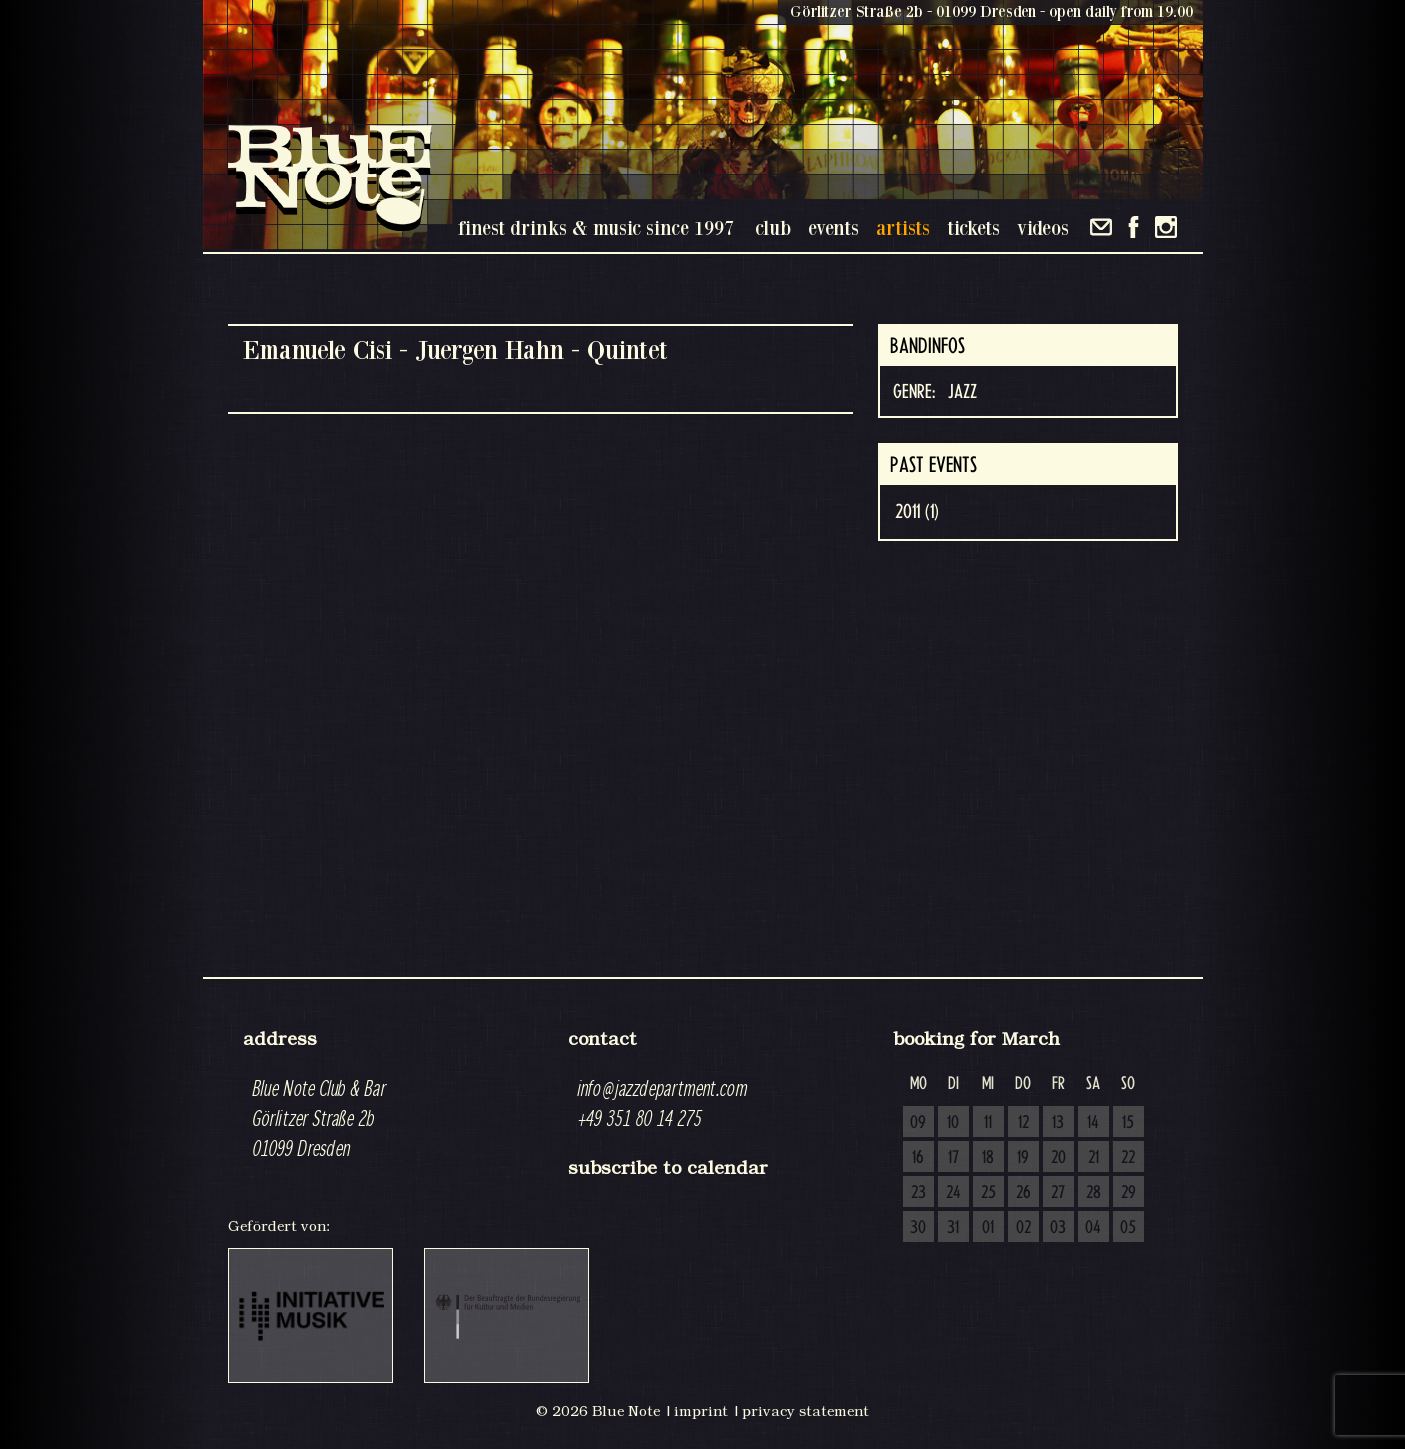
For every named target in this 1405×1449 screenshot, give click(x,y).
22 (1128, 1158)
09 (918, 1123)
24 (953, 1193)
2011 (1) (917, 512)
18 (988, 1158)
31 (953, 1228)
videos (1043, 227)
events (833, 227)
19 (1023, 1158)
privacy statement (805, 1411)
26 (1023, 1193)
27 (1058, 1193)
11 (988, 1123)
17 (953, 1158)
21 (1093, 1158)
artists (903, 227)
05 (1128, 1228)
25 (988, 1193)
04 (1093, 1228)
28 (1093, 1193)
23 (918, 1193)
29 (1128, 1193)
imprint (701, 1411)
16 (918, 1158)
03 (1058, 1228)
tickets (973, 227)
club (773, 227)
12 (1023, 1123)
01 (988, 1228)
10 (953, 1123)
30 (918, 1228)
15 (1128, 1123)
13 (1058, 1123)
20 (1058, 1158)
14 (1093, 1123)
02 (1023, 1228)
